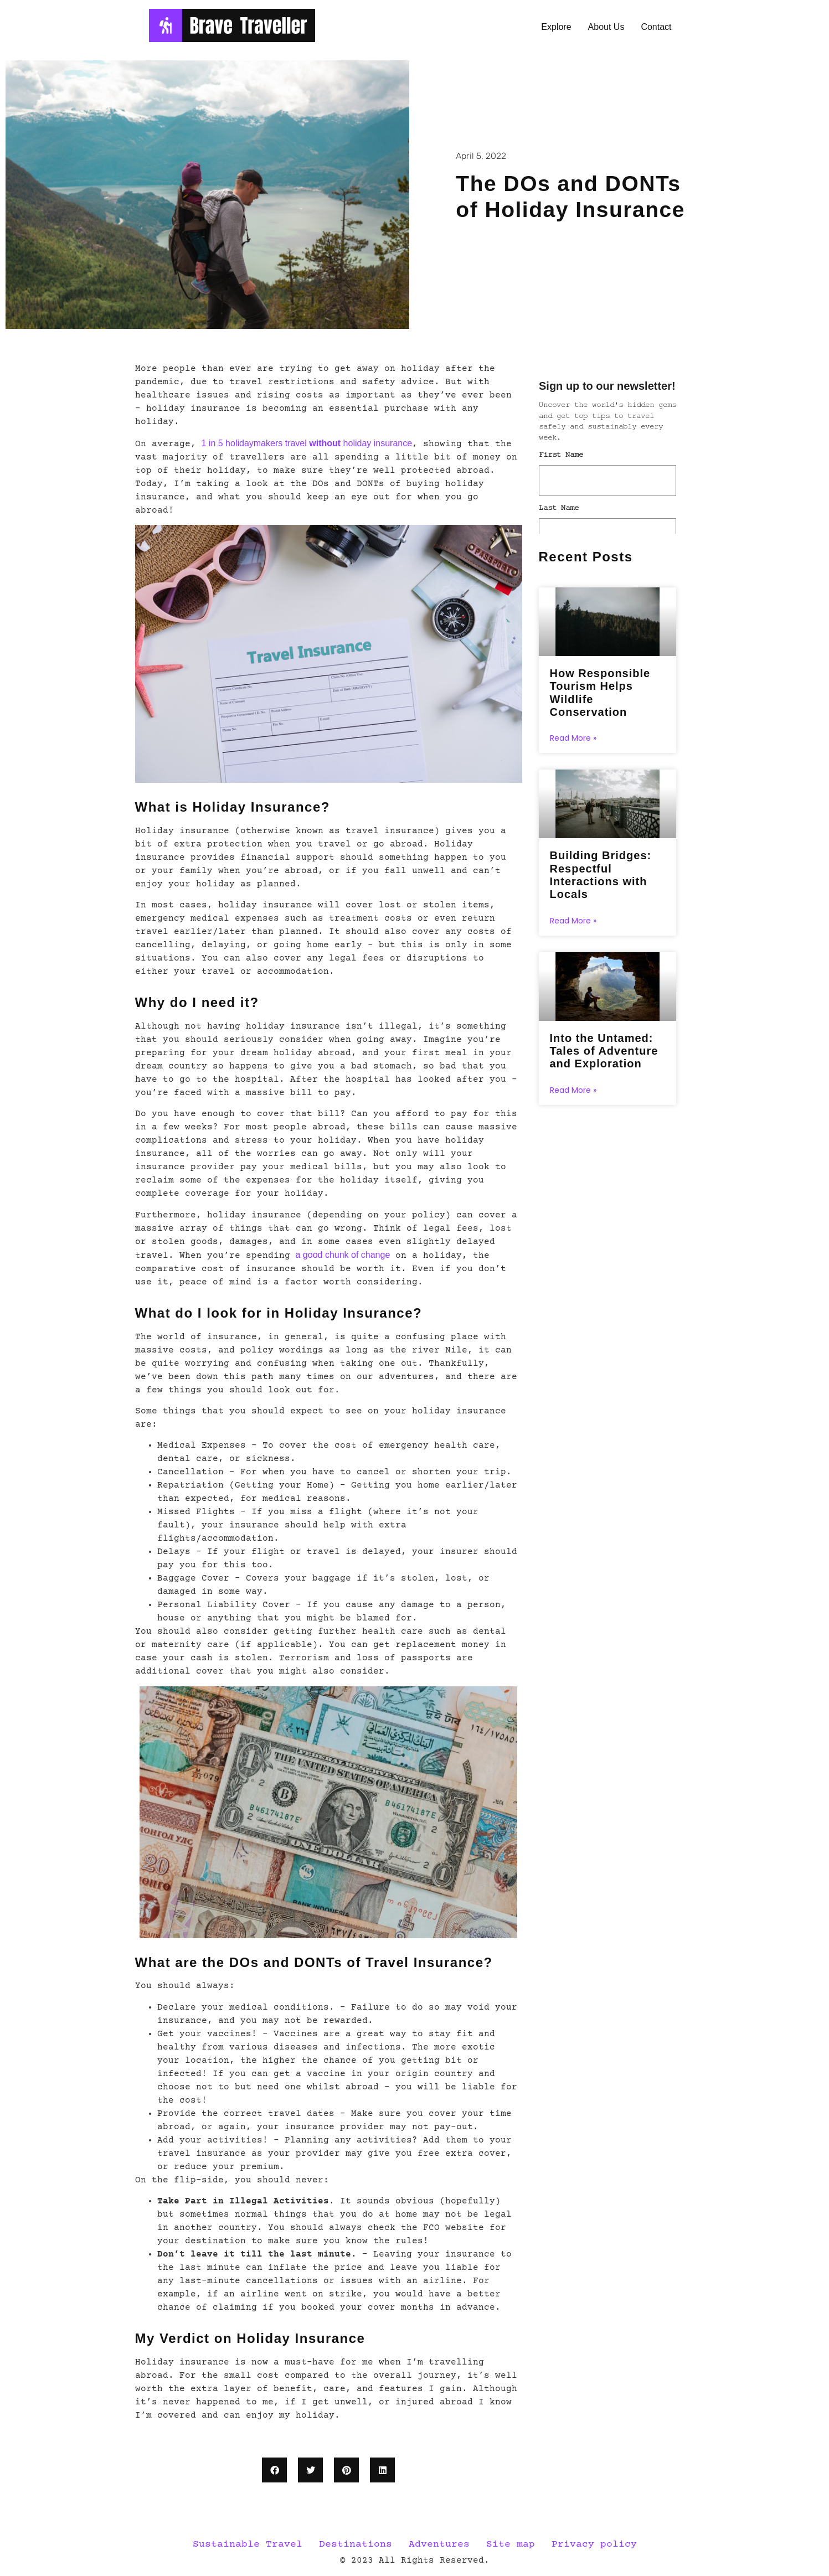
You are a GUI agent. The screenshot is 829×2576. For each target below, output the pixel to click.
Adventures (439, 2544)
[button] (274, 2470)
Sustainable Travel (247, 2544)
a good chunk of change (343, 1254)
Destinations (355, 2544)
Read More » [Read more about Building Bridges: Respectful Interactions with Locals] (573, 924)
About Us (606, 27)
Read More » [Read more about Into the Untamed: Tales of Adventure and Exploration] (573, 1095)
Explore (556, 27)
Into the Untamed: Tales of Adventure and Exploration (604, 1055)
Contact (656, 27)
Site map (510, 2544)
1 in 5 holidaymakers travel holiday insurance (307, 443)
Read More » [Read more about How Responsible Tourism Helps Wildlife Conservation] (573, 740)
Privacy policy (594, 2544)
